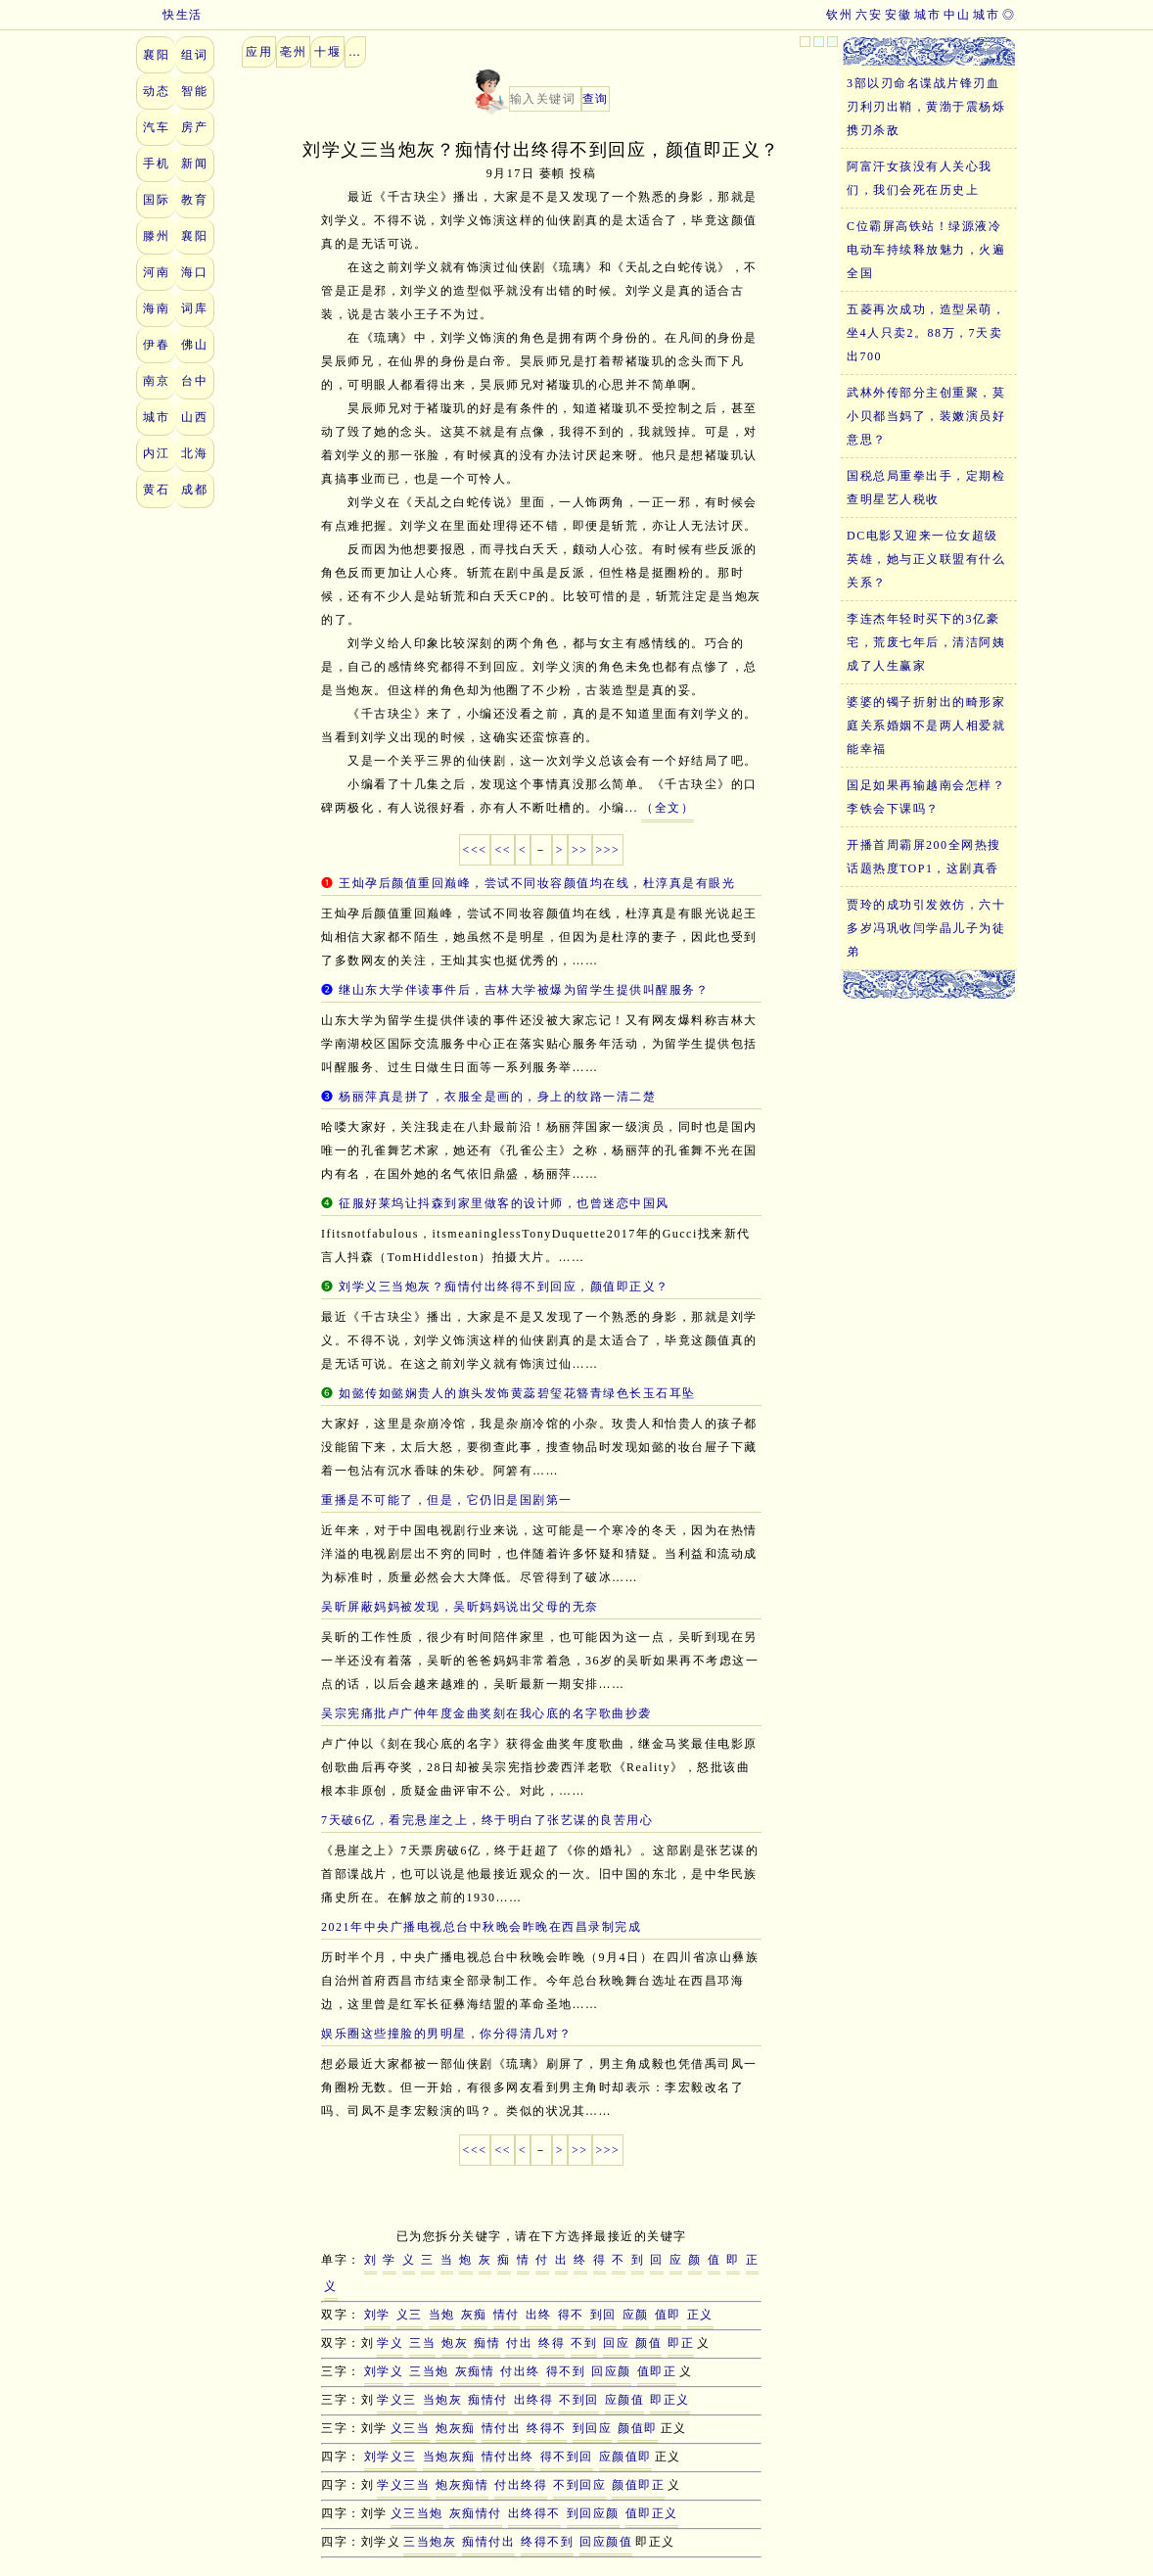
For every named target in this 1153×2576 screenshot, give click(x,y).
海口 (194, 272)
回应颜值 (605, 2542)
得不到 (566, 2371)
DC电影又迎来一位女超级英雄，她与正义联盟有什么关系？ (926, 559)
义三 (409, 2314)
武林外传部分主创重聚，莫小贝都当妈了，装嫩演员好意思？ (926, 416)
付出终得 (520, 2485)
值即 (668, 2314)
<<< (475, 850)
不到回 (579, 2400)
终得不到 (547, 2542)
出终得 (534, 2400)
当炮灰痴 (449, 2456)
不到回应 (579, 2485)
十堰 (327, 52)
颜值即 (638, 2428)
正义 (700, 2314)
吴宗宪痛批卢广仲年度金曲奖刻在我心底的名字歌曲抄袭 (486, 1713)
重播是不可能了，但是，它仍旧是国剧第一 (447, 1500)
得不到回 (566, 2456)
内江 (156, 453)
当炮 (442, 2314)
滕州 (156, 236)
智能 (194, 91)
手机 (156, 163)
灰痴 (474, 2314)
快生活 (169, 15)
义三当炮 (417, 2513)
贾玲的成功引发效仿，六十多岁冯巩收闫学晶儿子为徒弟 (926, 928)
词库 (194, 308)
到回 (603, 2314)
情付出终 (508, 2456)
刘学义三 (390, 2456)
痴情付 (488, 2400)
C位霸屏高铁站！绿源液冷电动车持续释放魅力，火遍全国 (926, 249)
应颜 (636, 2314)
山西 (194, 417)
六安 (868, 15)
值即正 (657, 2371)
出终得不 (534, 2513)
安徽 (898, 15)
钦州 (839, 15)
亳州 (293, 52)
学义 (390, 2343)
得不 (571, 2314)
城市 (986, 15)
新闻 (194, 163)
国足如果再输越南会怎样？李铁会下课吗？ (926, 797)
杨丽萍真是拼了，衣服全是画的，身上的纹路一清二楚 (497, 1096)
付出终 (520, 2371)
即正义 (670, 2400)
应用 (259, 52)
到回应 (593, 2428)
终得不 (547, 2428)
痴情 (487, 2343)
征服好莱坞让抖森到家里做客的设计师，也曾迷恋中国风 (504, 1203)
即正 (681, 2343)
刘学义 (384, 2371)
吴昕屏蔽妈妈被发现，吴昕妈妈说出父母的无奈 (460, 1607)
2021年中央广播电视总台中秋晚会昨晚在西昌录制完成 (481, 1927)
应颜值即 (625, 2456)
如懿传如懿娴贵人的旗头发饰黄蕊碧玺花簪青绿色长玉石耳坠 (517, 1393)
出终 (539, 2314)
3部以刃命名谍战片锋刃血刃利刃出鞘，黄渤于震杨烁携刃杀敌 (926, 106)
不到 (584, 2343)
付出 (519, 2343)
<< (502, 850)
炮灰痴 (456, 2428)
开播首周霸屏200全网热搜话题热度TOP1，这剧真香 (924, 856)
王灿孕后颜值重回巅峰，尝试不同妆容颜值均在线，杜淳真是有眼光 (537, 883)
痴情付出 (488, 2542)
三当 (422, 2343)
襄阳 (156, 55)
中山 (957, 15)
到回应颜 (593, 2513)
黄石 (156, 489)
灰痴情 (475, 2371)
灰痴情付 (475, 2513)
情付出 (502, 2428)
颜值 (648, 2343)
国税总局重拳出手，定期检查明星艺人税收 (926, 487)
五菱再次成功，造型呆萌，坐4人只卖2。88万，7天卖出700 (926, 333)
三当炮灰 (429, 2542)
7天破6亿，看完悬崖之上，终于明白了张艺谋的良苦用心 (487, 1820)
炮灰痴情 (462, 2485)
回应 (616, 2343)
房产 (194, 127)
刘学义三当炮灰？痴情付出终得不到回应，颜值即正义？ (504, 1286)
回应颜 (611, 2371)
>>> (608, 850)
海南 (156, 308)
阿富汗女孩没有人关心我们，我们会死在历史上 (919, 178)
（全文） (667, 808)
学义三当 (403, 2485)
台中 (194, 381)
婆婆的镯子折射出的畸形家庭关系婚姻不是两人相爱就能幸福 (926, 725)
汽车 (156, 127)
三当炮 (429, 2371)
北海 (194, 453)
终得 (551, 2343)
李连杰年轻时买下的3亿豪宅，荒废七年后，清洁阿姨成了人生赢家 (926, 642)
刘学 (377, 2314)
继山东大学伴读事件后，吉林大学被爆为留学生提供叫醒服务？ (524, 990)
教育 (194, 200)
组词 (194, 55)
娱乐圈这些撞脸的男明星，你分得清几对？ (447, 2033)
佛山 (194, 344)
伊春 (156, 344)
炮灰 (454, 2343)
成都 (194, 489)
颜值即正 (638, 2485)
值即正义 (651, 2513)
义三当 (411, 2428)
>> (580, 850)
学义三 (397, 2400)
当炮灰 (443, 2400)
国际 (156, 200)
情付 (506, 2314)
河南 (156, 272)
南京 (156, 381)
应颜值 (625, 2400)
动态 (156, 91)
